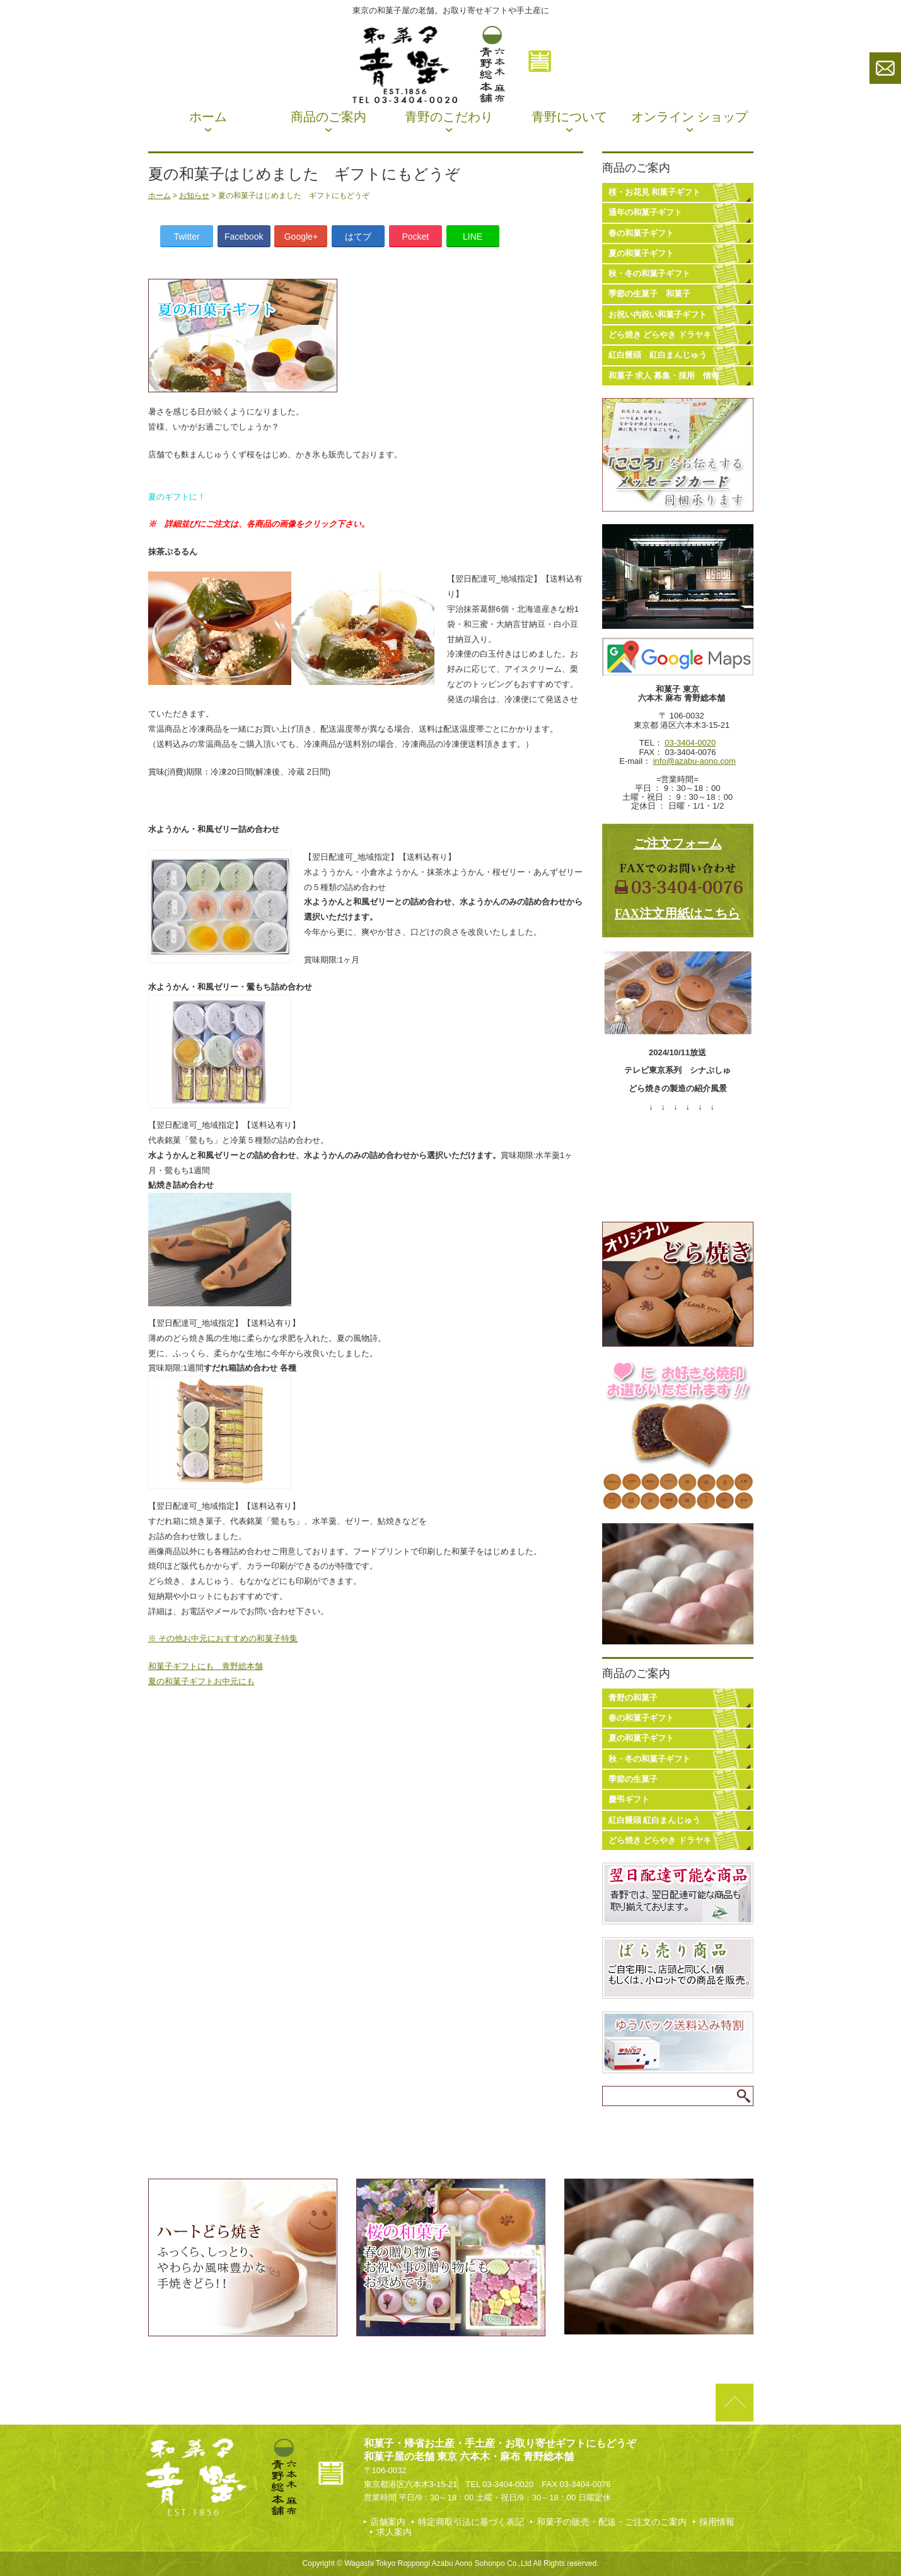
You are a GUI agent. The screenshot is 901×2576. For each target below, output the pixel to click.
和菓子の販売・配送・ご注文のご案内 (612, 2522)
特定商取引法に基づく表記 (471, 2522)
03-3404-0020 (690, 742)
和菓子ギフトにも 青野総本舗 (205, 1666)
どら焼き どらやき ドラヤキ (659, 334)
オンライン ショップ (689, 117)
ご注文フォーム (678, 843)
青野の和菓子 (633, 1697)
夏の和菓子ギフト (641, 253)
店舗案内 (387, 2522)
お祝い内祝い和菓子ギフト (657, 314)
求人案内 (394, 2532)
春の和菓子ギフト (641, 233)
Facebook (243, 236)
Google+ (301, 236)
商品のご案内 (328, 117)
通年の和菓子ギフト (645, 212)
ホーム (208, 117)
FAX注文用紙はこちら (678, 913)
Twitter (186, 236)
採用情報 (717, 2522)
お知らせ (194, 195)
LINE (472, 236)
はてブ (358, 236)
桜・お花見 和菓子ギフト (654, 192)
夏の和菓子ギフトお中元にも (201, 1681)
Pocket (415, 236)
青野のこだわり (449, 117)
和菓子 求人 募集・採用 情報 (663, 375)
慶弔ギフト (628, 1799)
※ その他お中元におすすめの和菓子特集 (223, 1638)
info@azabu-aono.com (694, 761)
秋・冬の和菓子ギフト (649, 273)
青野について (569, 117)
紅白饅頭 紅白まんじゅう (657, 355)
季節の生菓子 (633, 1779)
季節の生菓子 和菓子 (649, 293)
